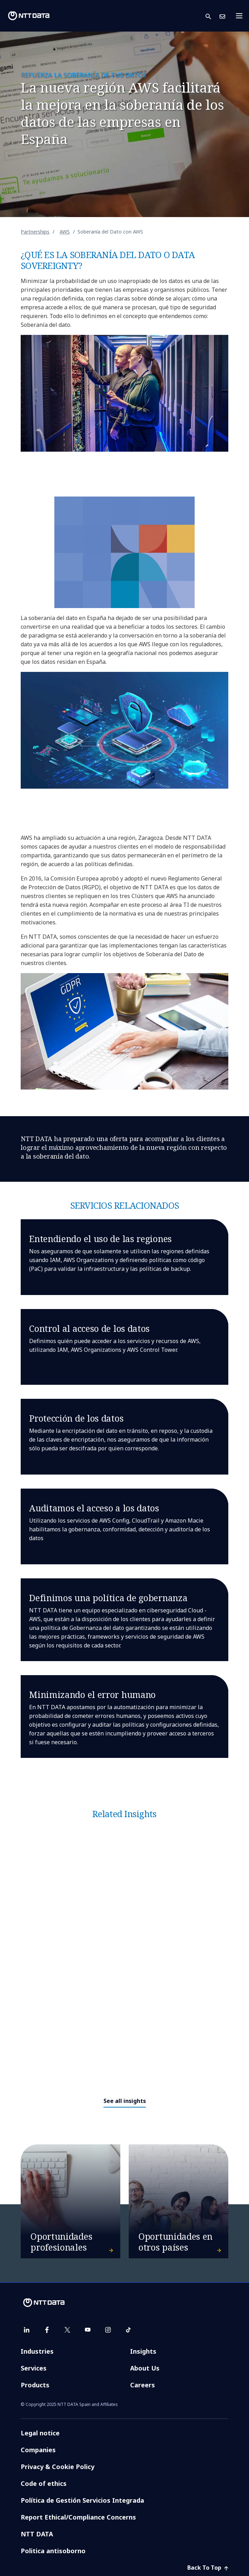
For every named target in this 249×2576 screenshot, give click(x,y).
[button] (213, 16)
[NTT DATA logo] (29, 16)
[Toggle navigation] (241, 16)
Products (35, 2385)
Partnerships (35, 231)
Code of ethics (44, 2483)
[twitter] (67, 2330)
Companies (38, 2450)
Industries (37, 2351)
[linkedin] (27, 2330)
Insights (143, 2351)
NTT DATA (37, 2534)
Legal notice (40, 2433)
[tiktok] (128, 2330)
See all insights (124, 2101)
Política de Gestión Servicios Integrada (82, 2500)
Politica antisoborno (53, 2551)
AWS (65, 231)
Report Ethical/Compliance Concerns (78, 2517)
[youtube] (88, 2330)
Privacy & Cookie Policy (57, 2466)
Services (34, 2368)
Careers (142, 2385)
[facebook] (47, 2330)
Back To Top (207, 2567)
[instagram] (108, 2330)
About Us (145, 2368)
